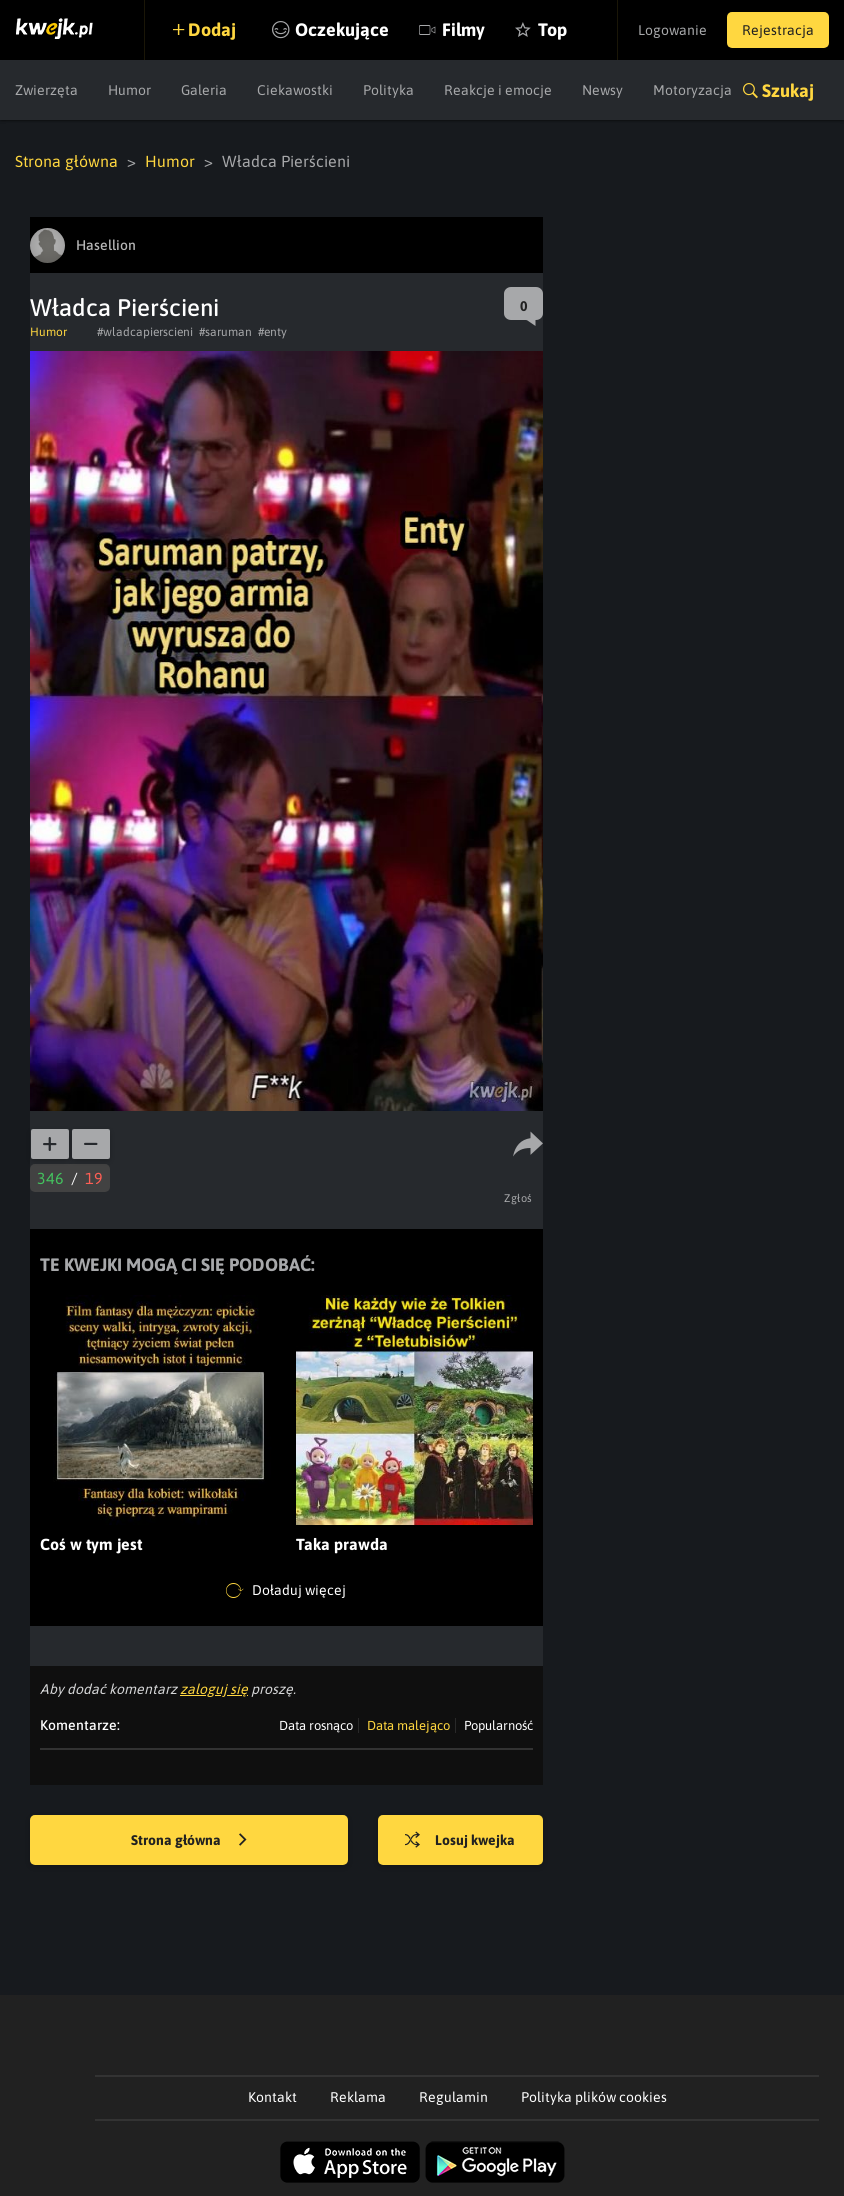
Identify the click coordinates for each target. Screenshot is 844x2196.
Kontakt (272, 2097)
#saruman (225, 332)
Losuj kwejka (460, 1841)
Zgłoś (518, 1198)
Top (552, 29)
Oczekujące (342, 29)
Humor (129, 90)
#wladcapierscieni (145, 332)
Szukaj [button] (788, 90)
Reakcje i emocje (498, 90)
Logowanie (672, 30)
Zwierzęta (46, 90)
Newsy (602, 90)
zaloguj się (214, 1689)
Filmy (463, 29)
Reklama (358, 2097)
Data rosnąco (316, 1725)
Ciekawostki (295, 90)
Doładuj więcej (286, 1591)
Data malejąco (408, 1725)
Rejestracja (778, 30)
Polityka (388, 90)
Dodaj (212, 29)
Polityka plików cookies (594, 2097)
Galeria (204, 90)
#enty (272, 332)
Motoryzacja (692, 90)
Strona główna (66, 161)
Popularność (498, 1725)
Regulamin (453, 2097)
